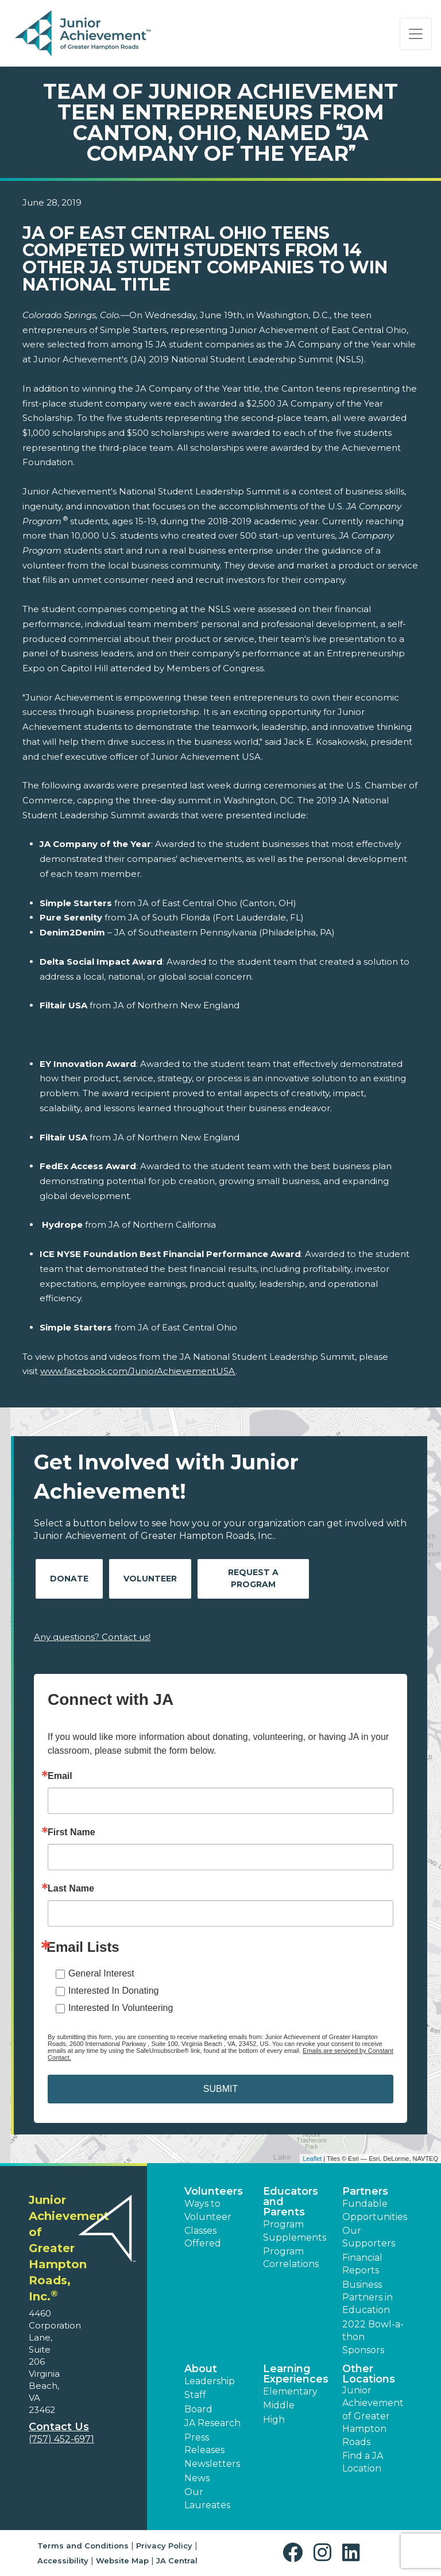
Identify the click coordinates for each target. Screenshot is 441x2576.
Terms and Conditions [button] (83, 2545)
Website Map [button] (122, 2560)
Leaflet (312, 2158)
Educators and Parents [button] (290, 2201)
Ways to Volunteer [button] (207, 2210)
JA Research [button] (212, 2423)
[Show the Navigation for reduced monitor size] (416, 34)
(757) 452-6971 (61, 2439)
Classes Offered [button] (202, 2237)
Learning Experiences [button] (295, 2374)
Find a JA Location (362, 2462)
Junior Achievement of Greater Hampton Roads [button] (373, 2416)
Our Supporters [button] (368, 2237)
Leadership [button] (209, 2381)
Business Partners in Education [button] (367, 2297)
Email (60, 1776)
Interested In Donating (113, 1990)
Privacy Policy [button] (164, 2545)
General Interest (101, 1973)
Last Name (71, 1888)
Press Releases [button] (204, 2443)
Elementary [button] (290, 2391)
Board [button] (198, 2409)
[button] (295, 2552)
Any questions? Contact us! (92, 1636)
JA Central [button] (177, 2560)
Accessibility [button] (62, 2560)
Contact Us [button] (59, 2427)
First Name (71, 1832)
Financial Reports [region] (362, 2264)
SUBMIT (220, 2089)
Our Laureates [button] (207, 2498)
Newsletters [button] (212, 2463)
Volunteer (150, 1578)
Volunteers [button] (213, 2191)
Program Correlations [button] (291, 2257)
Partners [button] (365, 2191)
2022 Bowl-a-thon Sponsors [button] (373, 2337)
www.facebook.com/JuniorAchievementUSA (137, 1371)
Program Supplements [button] (294, 2230)
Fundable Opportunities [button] (374, 2210)
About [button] (200, 2369)
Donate (69, 1578)
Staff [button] (195, 2394)
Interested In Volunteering (120, 2008)
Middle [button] (279, 2405)
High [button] (274, 2419)
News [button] (197, 2478)
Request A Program (253, 1578)
